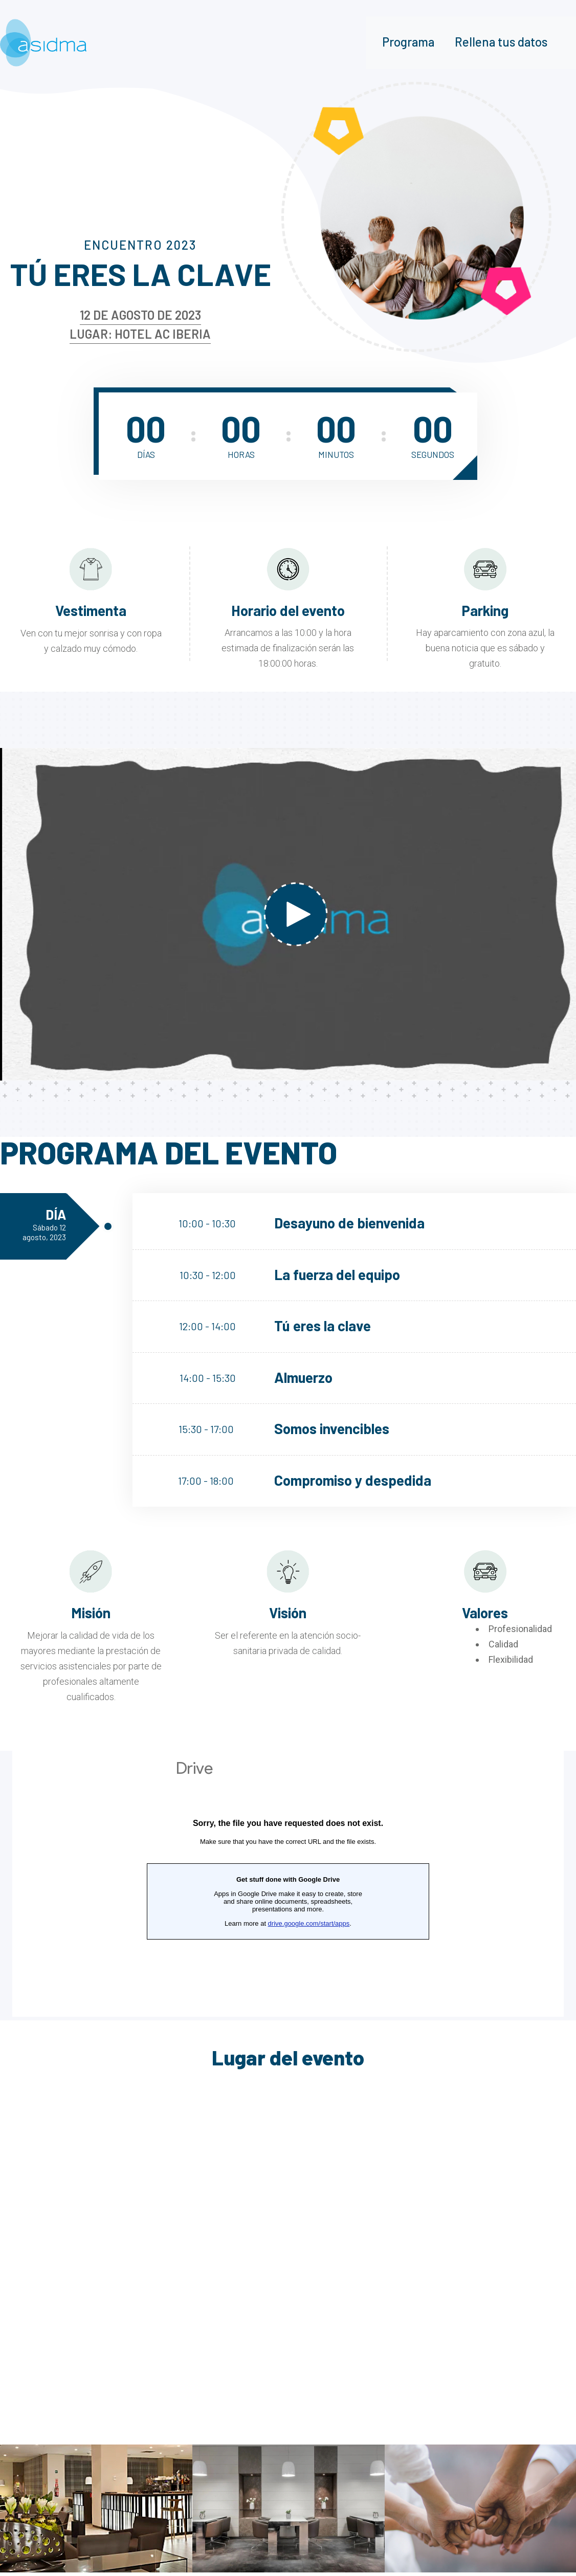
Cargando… (288, 1884)
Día (39, 1224)
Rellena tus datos (501, 41)
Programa (408, 41)
